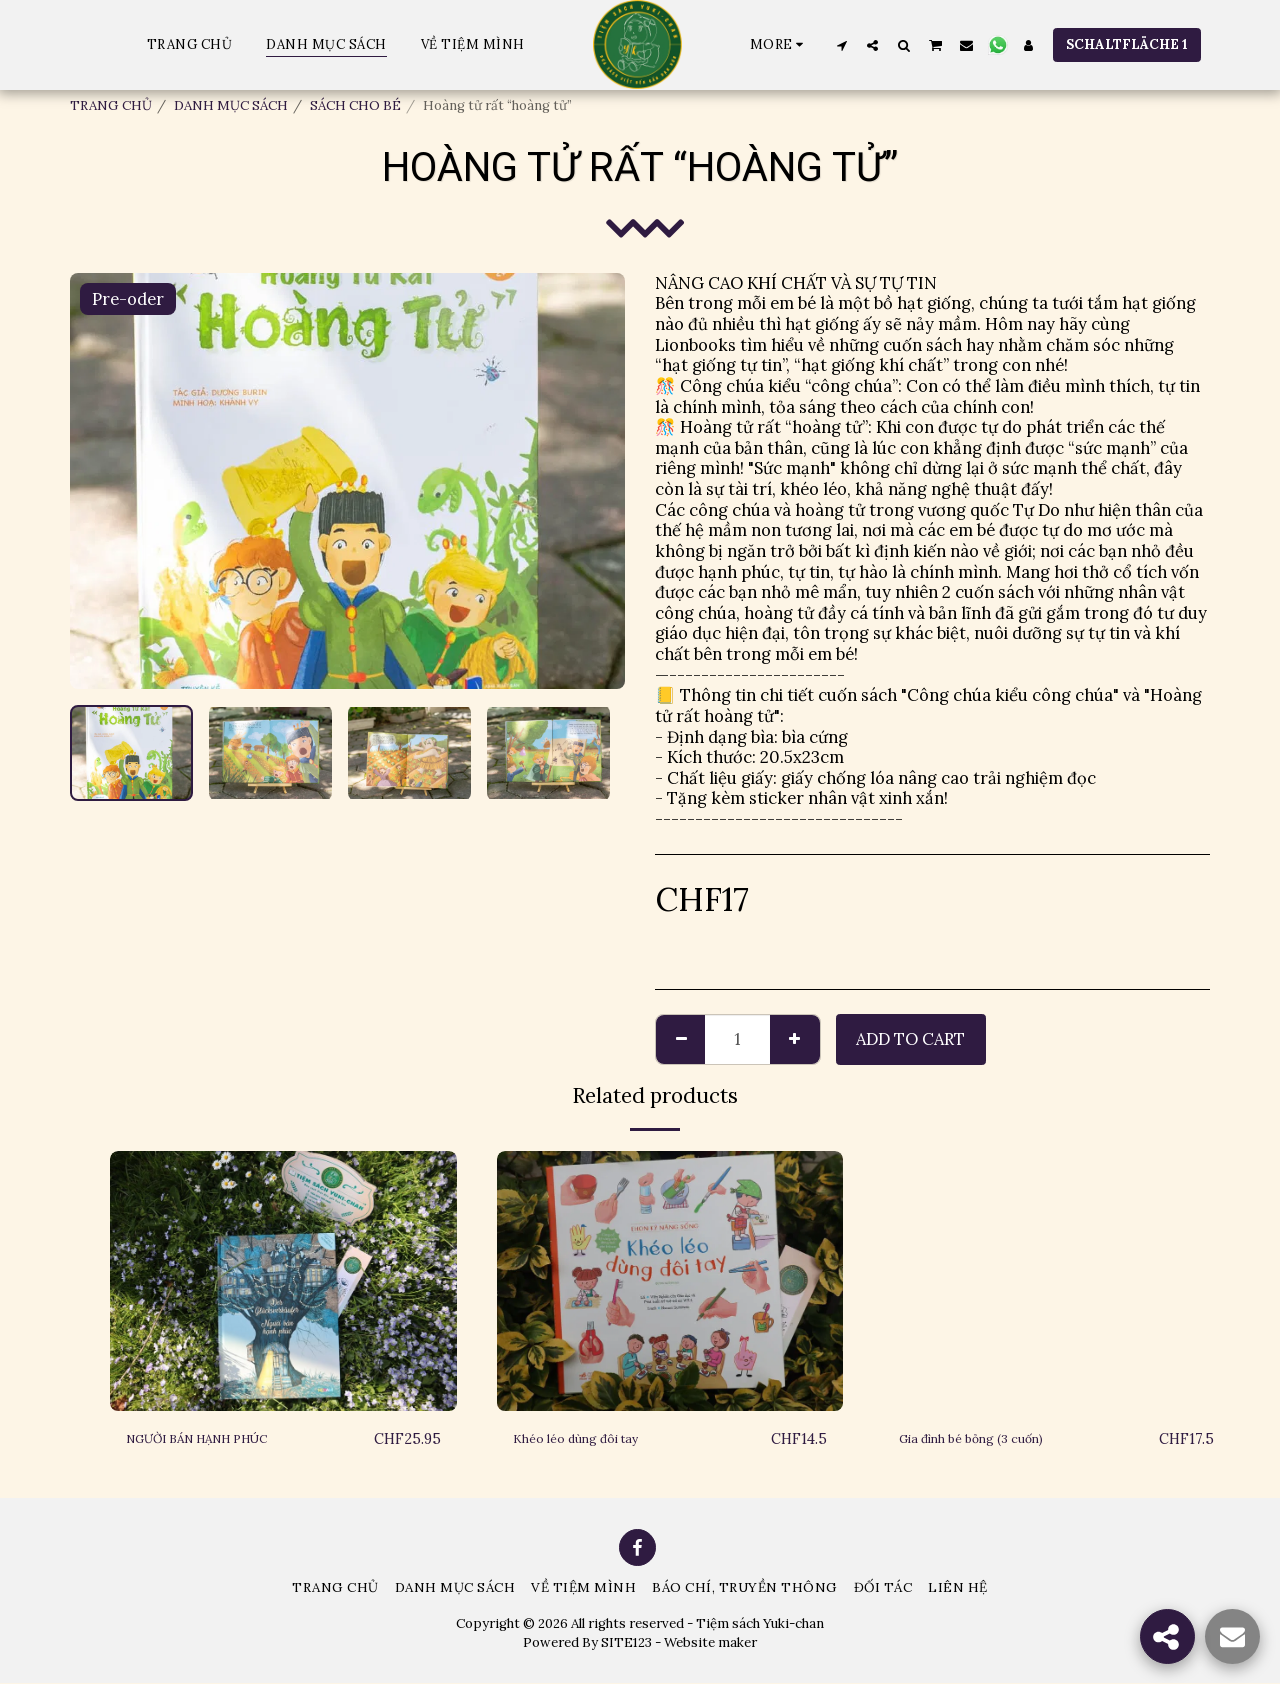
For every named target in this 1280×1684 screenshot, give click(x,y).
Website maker (710, 1643)
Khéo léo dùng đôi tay (597, 1439)
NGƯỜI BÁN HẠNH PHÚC (225, 1439)
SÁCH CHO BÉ (355, 105)
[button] (841, 45)
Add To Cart (910, 1039)
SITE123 (626, 1643)
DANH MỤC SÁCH (231, 105)
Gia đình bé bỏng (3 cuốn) (997, 1439)
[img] (283, 1281)
